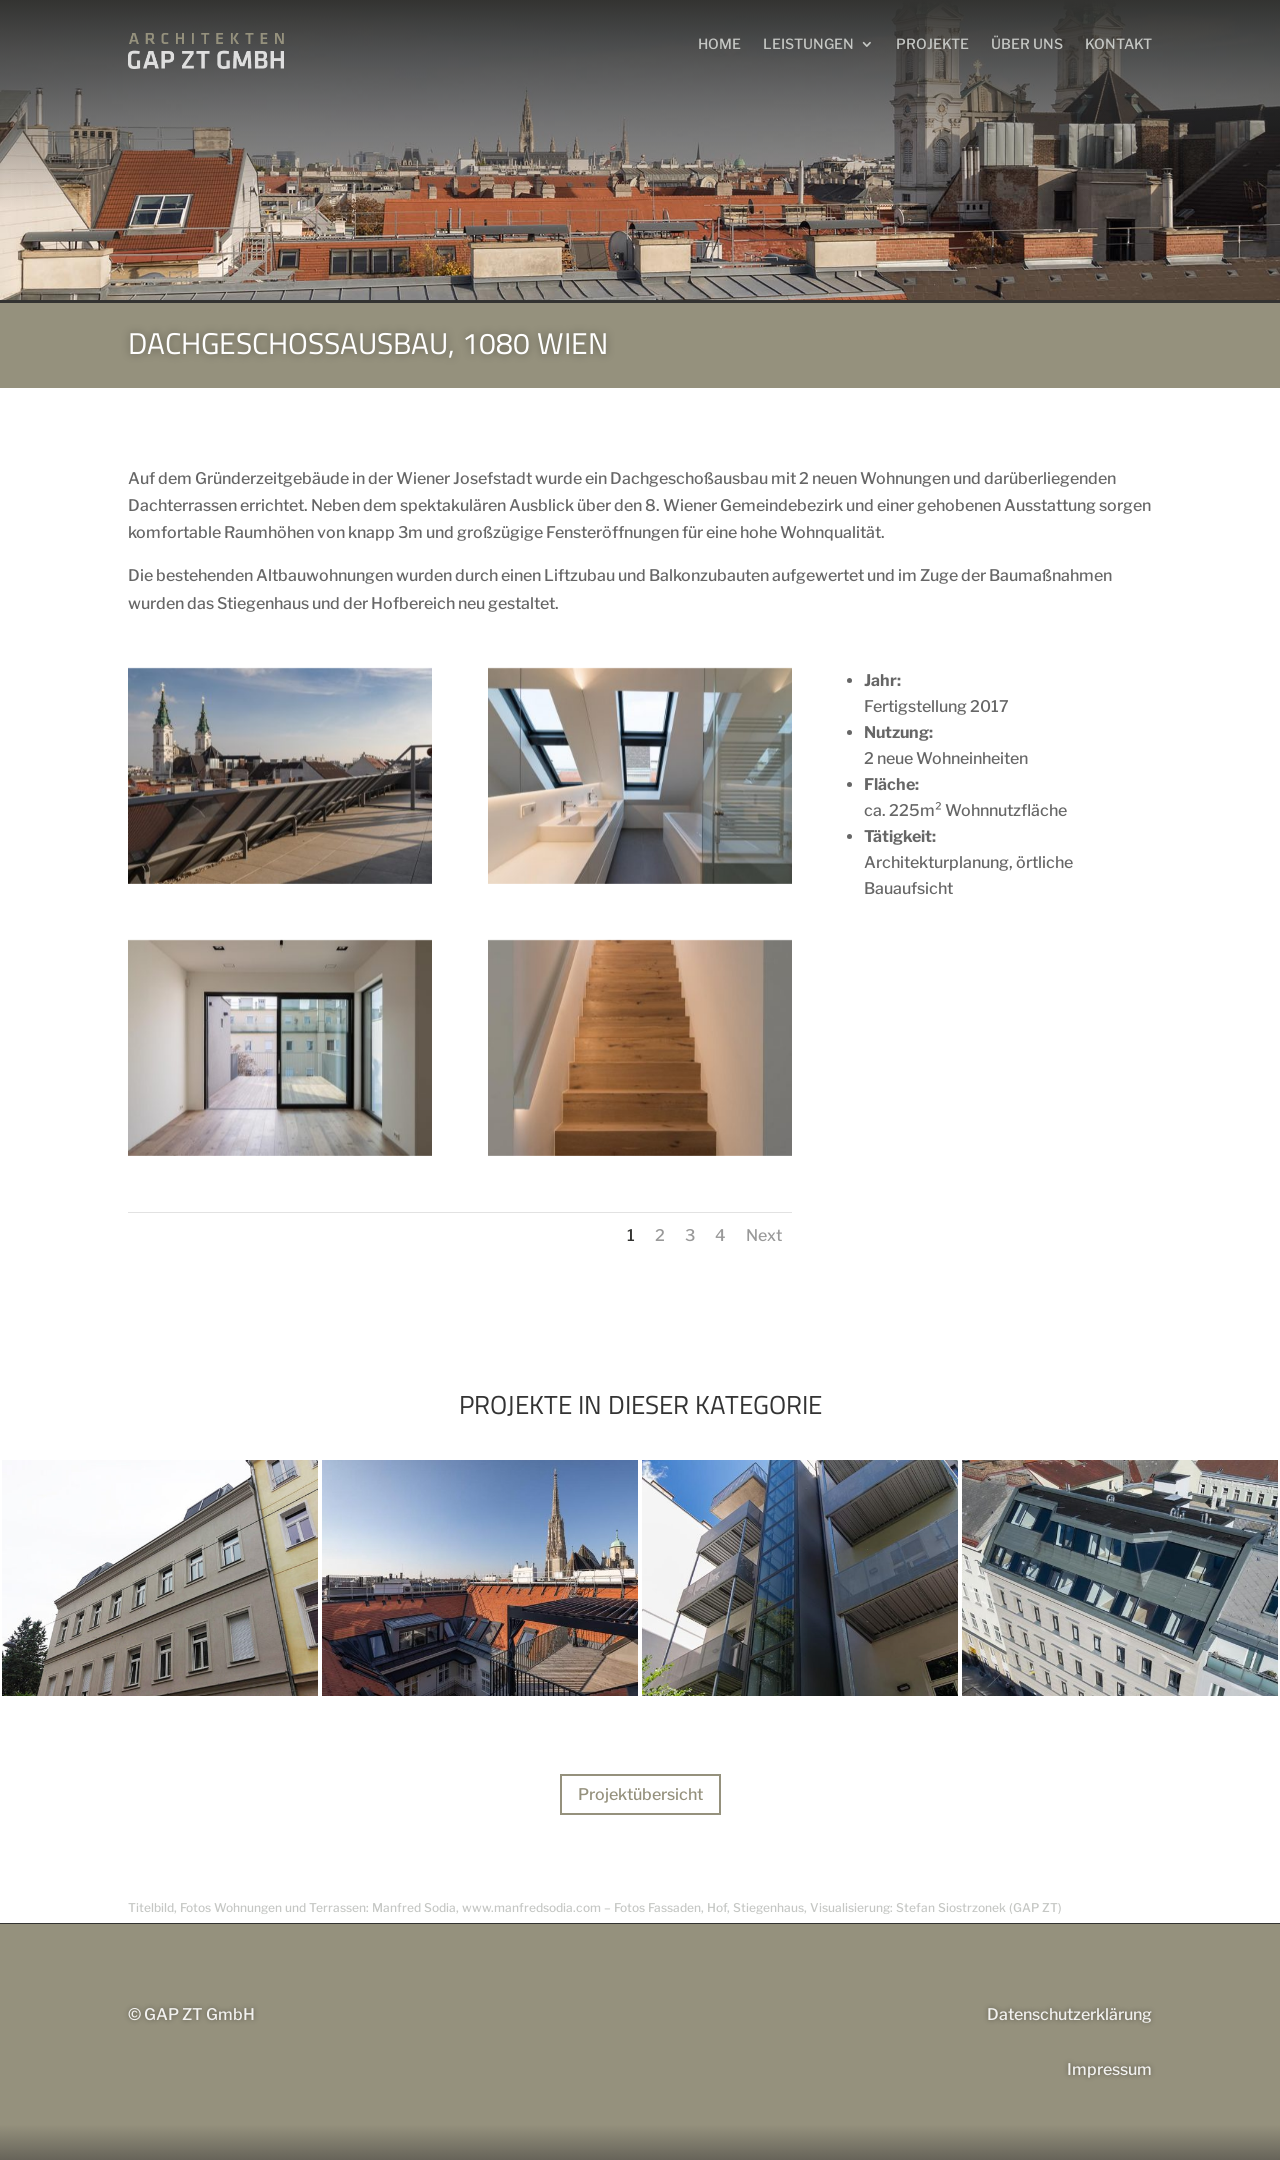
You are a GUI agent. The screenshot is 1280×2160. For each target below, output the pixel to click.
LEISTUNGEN (808, 43)
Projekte (932, 43)
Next (764, 1235)
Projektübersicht (640, 1794)
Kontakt (1118, 43)
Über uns (1027, 43)
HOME (719, 43)
